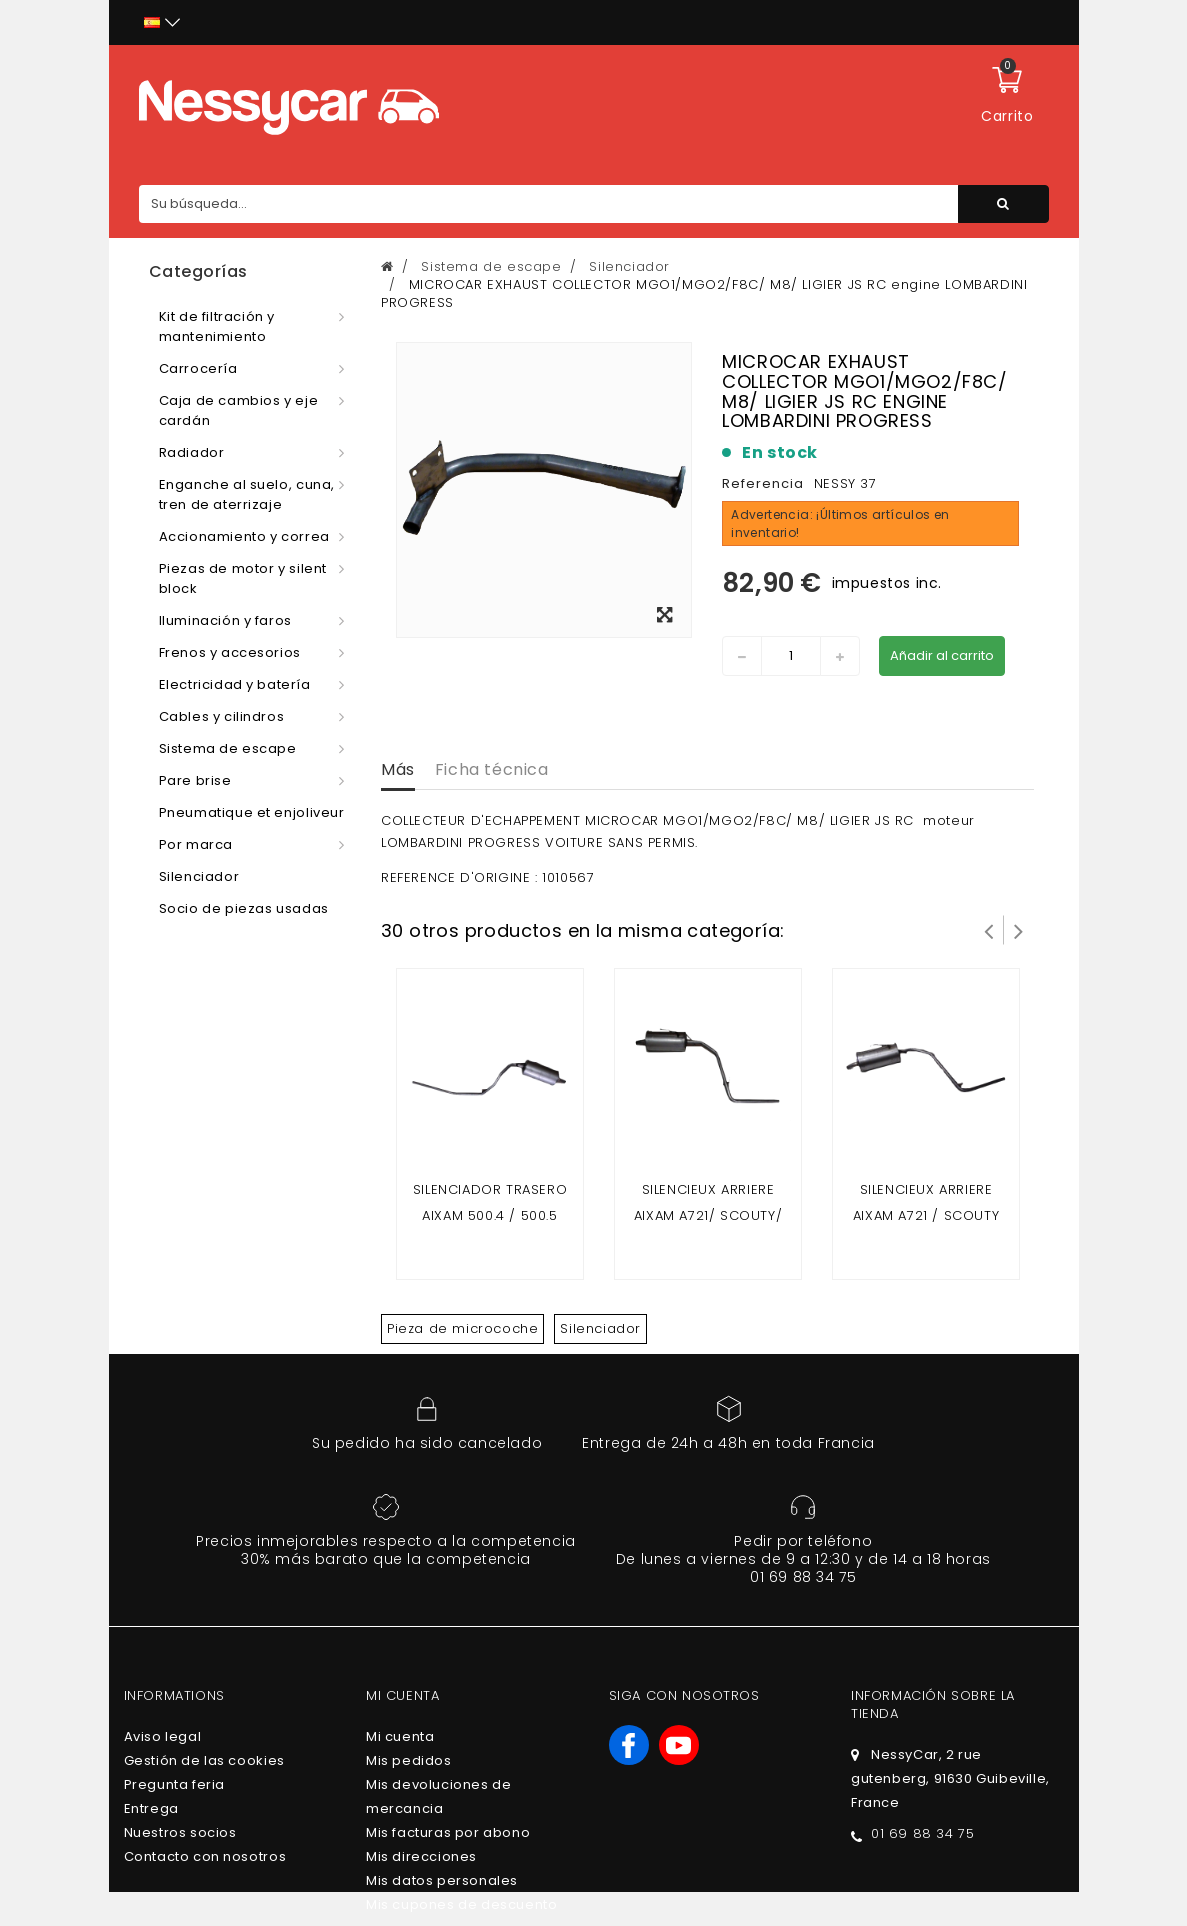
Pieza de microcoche (462, 1328)
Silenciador (600, 1328)
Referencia (763, 483)
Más (398, 769)
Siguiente (1019, 930)
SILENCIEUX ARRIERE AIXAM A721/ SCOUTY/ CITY (708, 1215)
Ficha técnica (492, 769)
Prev (989, 930)
